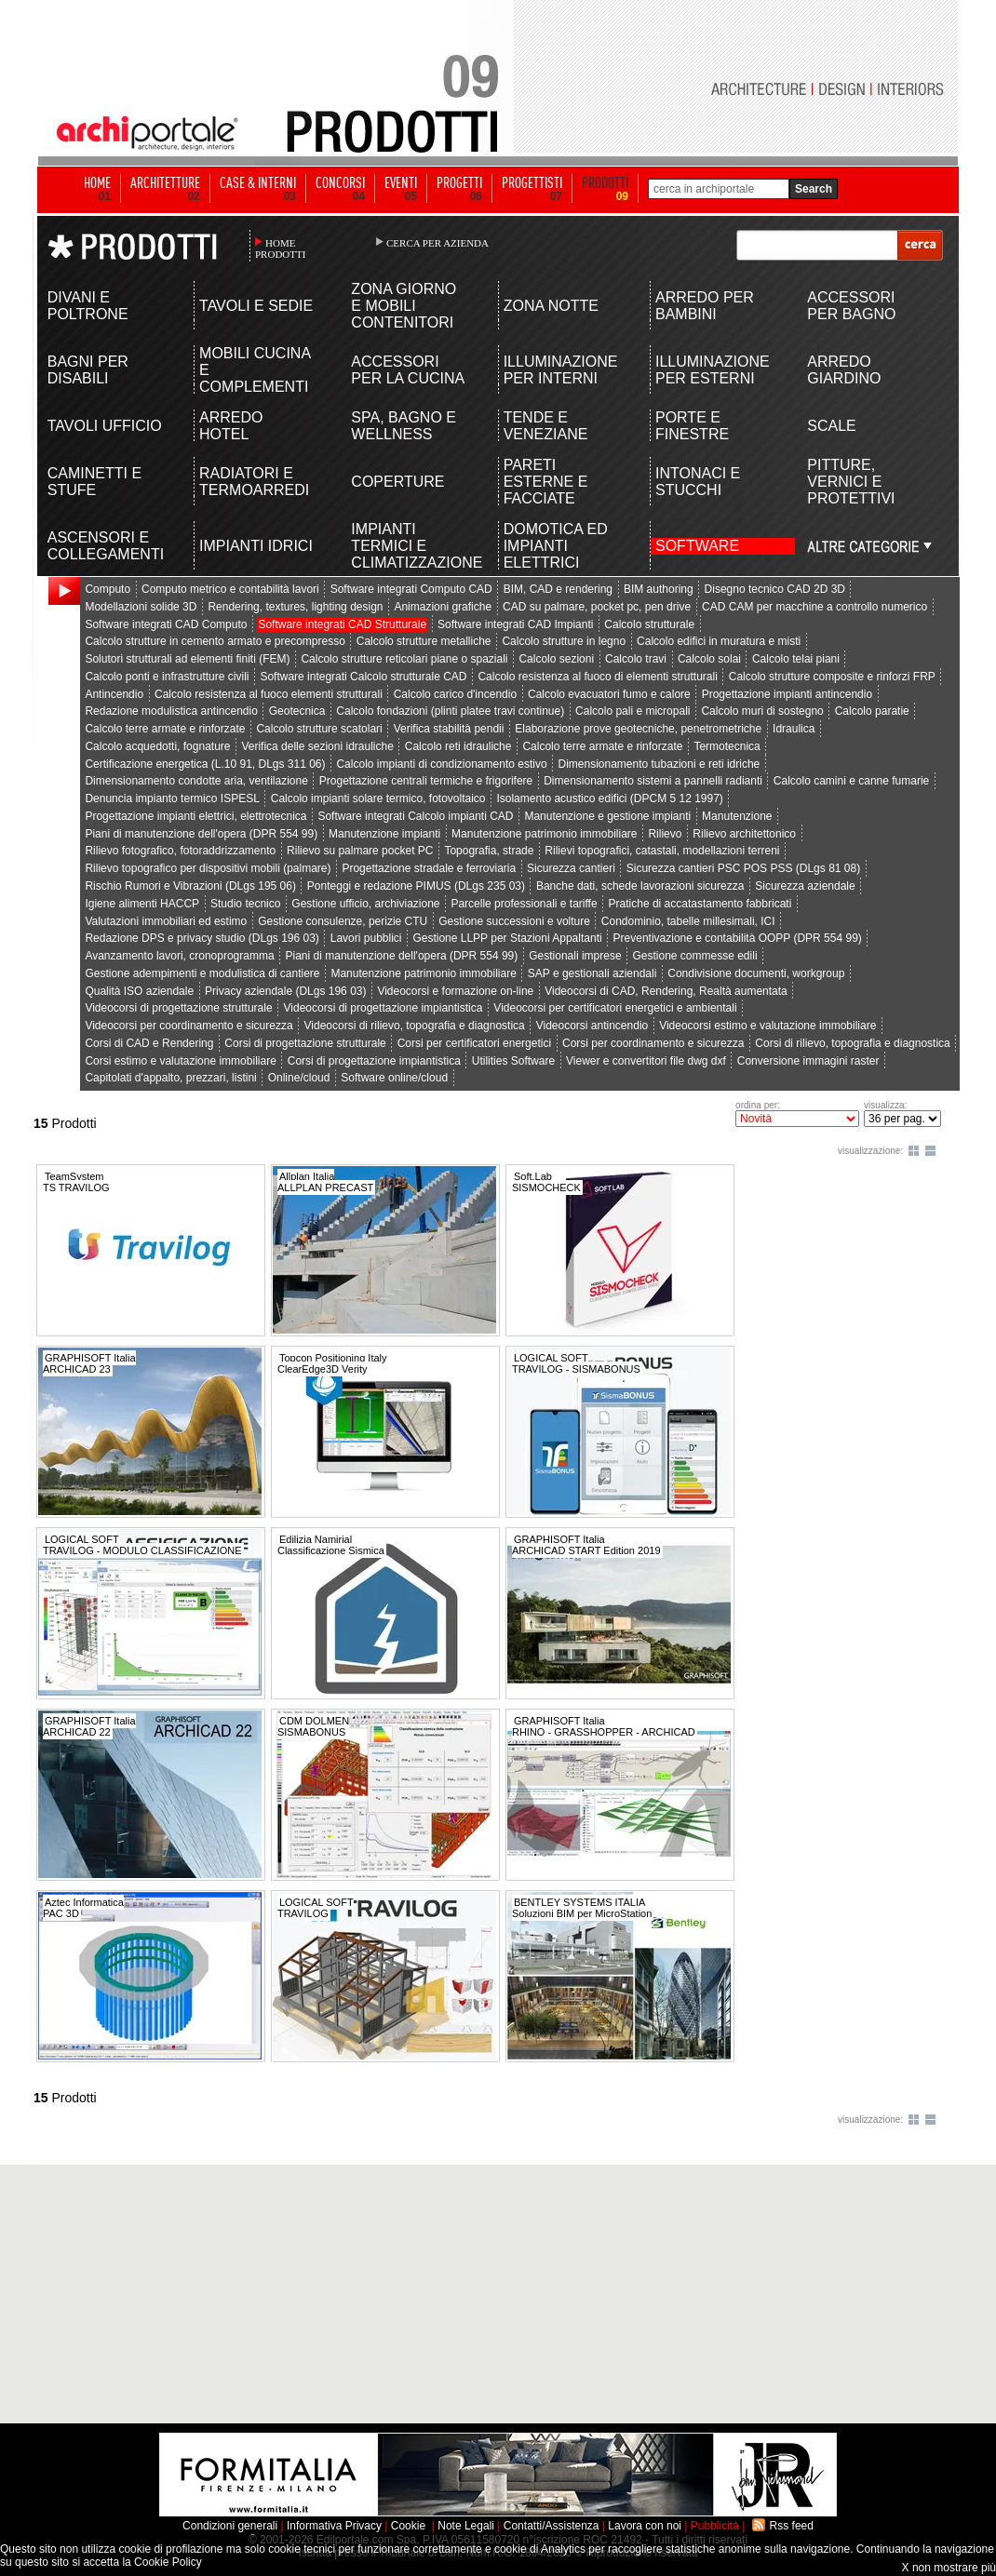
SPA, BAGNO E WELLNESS (403, 425)
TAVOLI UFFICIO (104, 426)
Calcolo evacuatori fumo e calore (609, 694)
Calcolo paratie (872, 711)
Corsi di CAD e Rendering (149, 1043)
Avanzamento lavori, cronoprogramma (179, 955)
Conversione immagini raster (808, 1060)
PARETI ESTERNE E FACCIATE (546, 481)
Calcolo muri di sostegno (762, 711)
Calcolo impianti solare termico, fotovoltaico (378, 798)
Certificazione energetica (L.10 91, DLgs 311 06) (205, 764)
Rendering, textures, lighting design (295, 606)
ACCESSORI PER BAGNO (851, 305)
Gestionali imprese (575, 955)
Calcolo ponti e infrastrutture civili (167, 676)
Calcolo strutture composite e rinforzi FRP (832, 676)
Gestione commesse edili (694, 955)
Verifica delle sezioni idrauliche (317, 746)
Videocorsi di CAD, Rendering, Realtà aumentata (666, 991)
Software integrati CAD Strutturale (342, 624)
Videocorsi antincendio (592, 1025)
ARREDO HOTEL (230, 425)
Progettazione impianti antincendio (787, 694)
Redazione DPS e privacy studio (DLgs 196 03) (201, 938)
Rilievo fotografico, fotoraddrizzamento (180, 850)
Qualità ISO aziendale (139, 991)
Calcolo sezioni (556, 658)
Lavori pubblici (366, 938)
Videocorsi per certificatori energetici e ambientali (614, 1007)
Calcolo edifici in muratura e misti (719, 641)
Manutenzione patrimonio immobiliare (544, 833)
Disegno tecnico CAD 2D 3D (775, 589)
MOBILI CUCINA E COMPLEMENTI (254, 370)
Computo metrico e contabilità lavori (230, 589)
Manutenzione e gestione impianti (607, 816)
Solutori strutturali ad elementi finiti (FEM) (187, 658)
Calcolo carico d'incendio (455, 694)
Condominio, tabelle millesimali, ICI (688, 921)
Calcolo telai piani (796, 658)
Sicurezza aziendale (805, 885)
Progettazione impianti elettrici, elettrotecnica (195, 816)
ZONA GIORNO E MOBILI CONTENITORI (403, 305)
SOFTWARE (697, 546)
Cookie (408, 2525)
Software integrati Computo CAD (411, 589)
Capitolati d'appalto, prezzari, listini (170, 1077)
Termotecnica (726, 746)
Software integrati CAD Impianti (515, 624)
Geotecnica (297, 711)
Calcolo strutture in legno (564, 641)
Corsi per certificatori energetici (474, 1043)
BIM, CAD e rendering (558, 589)
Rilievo (664, 833)
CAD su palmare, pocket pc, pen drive (597, 606)
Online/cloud (299, 1077)
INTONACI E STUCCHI (697, 481)
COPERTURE (397, 482)
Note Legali (465, 2525)
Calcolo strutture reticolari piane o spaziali (404, 658)
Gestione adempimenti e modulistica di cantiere (202, 973)
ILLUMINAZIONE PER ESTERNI (712, 370)
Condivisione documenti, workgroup (755, 973)
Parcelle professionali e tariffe (524, 903)
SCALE (831, 426)
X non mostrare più (949, 2567)
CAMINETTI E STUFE (94, 481)
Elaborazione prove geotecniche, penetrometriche (638, 728)
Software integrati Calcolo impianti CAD (415, 816)
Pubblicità (715, 2525)
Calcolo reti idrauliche (458, 746)
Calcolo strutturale (649, 624)
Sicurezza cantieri (571, 868)
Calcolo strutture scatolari (319, 728)
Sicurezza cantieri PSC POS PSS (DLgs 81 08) (743, 868)
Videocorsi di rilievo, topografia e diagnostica (414, 1025)
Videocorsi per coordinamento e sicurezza (188, 1025)
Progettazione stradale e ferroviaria (429, 868)
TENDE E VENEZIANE (546, 425)
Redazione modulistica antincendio (171, 711)
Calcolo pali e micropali (632, 711)
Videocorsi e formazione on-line (455, 991)
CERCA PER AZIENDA (437, 242)
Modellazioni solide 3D (140, 606)
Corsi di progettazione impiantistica (374, 1060)
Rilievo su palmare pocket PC (360, 850)
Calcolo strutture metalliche (424, 641)
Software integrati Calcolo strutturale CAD (363, 676)
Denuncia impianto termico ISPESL (172, 798)
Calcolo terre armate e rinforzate (165, 728)
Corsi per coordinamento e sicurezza (653, 1043)
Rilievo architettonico (744, 833)
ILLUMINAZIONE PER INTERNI (561, 370)
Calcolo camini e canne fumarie (851, 780)
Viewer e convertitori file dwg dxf (646, 1060)
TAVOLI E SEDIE (256, 306)
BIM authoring (658, 589)
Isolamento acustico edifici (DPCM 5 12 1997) (609, 798)
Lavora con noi (644, 2525)
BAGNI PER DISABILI (87, 370)
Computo (107, 589)
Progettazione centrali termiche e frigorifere (425, 780)
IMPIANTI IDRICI (256, 546)
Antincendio (114, 694)
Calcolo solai (709, 658)
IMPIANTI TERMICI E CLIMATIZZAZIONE (409, 545)
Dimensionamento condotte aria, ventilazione (196, 780)
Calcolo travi (635, 658)
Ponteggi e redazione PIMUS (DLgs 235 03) (416, 885)
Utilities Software (513, 1060)
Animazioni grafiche (442, 606)
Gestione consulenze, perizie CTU (342, 921)
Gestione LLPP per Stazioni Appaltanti (506, 938)
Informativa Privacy (334, 2525)
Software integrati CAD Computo (166, 624)
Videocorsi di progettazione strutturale (178, 1007)
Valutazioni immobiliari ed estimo (166, 921)
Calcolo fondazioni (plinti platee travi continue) (450, 711)
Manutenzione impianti (384, 833)
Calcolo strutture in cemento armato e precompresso (214, 641)
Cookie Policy (168, 2562)
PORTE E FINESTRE (692, 425)
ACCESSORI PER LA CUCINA (407, 370)
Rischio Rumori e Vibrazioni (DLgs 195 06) (190, 885)
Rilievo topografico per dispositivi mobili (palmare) (207, 868)
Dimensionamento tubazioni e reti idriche (659, 764)
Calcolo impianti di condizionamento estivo (441, 764)
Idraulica (793, 728)
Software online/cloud (394, 1077)
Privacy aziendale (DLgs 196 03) (285, 991)
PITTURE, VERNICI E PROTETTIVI (851, 481)
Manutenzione (737, 816)
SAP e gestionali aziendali (592, 973)
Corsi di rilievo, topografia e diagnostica (852, 1043)
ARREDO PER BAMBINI (704, 305)
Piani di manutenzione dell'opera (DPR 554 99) (201, 833)
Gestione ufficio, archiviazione (365, 903)
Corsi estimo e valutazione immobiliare (180, 1060)
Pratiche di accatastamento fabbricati (700, 903)
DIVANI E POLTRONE (87, 305)
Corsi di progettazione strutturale (304, 1043)
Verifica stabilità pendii (449, 728)
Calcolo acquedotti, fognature (157, 746)
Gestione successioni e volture (514, 921)
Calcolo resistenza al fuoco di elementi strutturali (597, 676)
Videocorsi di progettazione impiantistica (383, 1007)
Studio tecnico (245, 903)
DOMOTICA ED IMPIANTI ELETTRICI (556, 545)
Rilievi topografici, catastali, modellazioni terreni (662, 850)
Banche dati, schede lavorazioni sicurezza (640, 885)
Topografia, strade (488, 850)
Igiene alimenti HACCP (142, 903)
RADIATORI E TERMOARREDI (254, 481)
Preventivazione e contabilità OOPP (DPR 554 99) (737, 938)
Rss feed (792, 2525)
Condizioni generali (229, 2525)
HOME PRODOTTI (280, 248)
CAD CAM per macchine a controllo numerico (814, 606)
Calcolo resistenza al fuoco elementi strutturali (269, 694)
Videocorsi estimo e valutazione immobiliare (767, 1025)
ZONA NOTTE (551, 306)
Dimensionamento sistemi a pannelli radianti (653, 780)
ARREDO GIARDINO (844, 370)
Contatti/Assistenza (551, 2525)
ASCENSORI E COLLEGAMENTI (105, 546)
